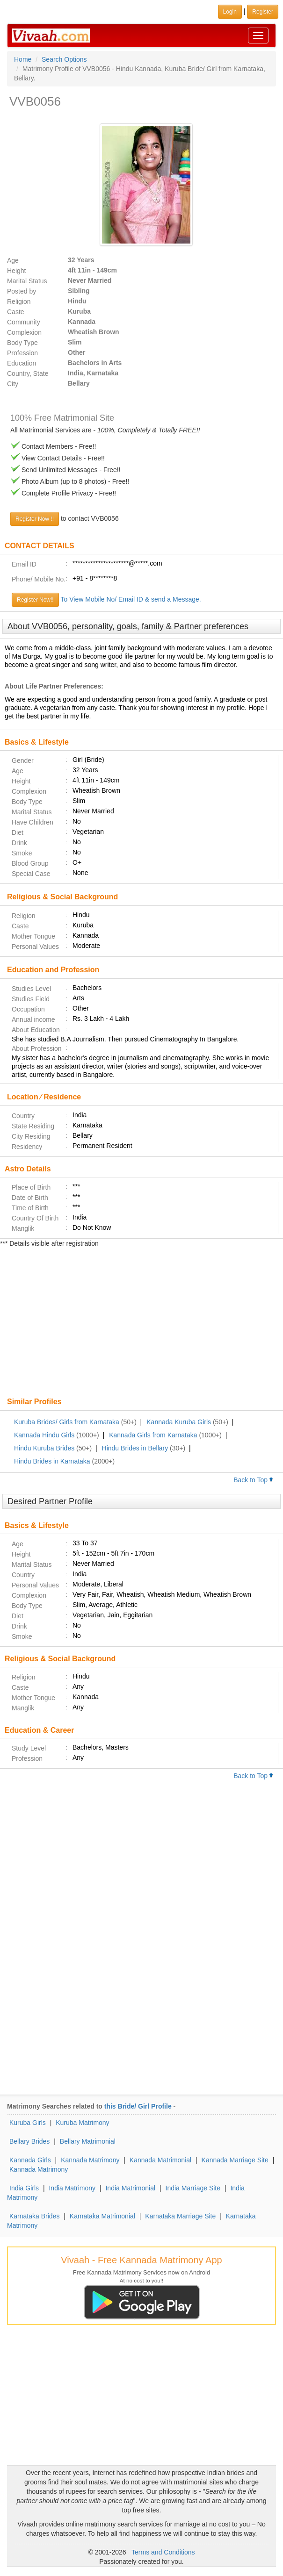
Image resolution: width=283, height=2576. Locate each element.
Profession (22, 353)
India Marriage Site (193, 2188)
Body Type (22, 342)
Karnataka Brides (34, 2216)
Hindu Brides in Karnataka (52, 1461)
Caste (15, 312)
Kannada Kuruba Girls (178, 1422)
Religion (19, 301)
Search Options (64, 59)
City (12, 383)
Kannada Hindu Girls (44, 1435)
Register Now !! (34, 519)
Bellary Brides (29, 2141)
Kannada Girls (30, 2160)
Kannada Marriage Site (235, 2160)
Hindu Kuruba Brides (44, 1448)
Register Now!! (35, 599)
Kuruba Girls (27, 2122)
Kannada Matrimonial (160, 2160)
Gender (23, 760)
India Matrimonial (130, 2188)
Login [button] (230, 11)
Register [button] (262, 11)
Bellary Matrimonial (88, 2141)
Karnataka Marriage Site (180, 2216)
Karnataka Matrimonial (102, 2216)
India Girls (24, 2188)
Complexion (24, 332)
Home (22, 59)
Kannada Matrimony (90, 2160)
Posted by (21, 291)
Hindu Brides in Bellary (135, 1448)
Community (23, 322)
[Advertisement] (141, 1323)
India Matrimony (72, 2188)
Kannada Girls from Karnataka (153, 1435)
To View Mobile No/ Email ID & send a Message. (131, 599)
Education (21, 363)
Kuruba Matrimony (82, 2122)
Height (16, 270)
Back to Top (253, 1480)
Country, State (27, 373)
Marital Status (27, 281)
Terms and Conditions (163, 2552)
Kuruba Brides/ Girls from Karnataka (66, 1422)
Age (13, 260)
